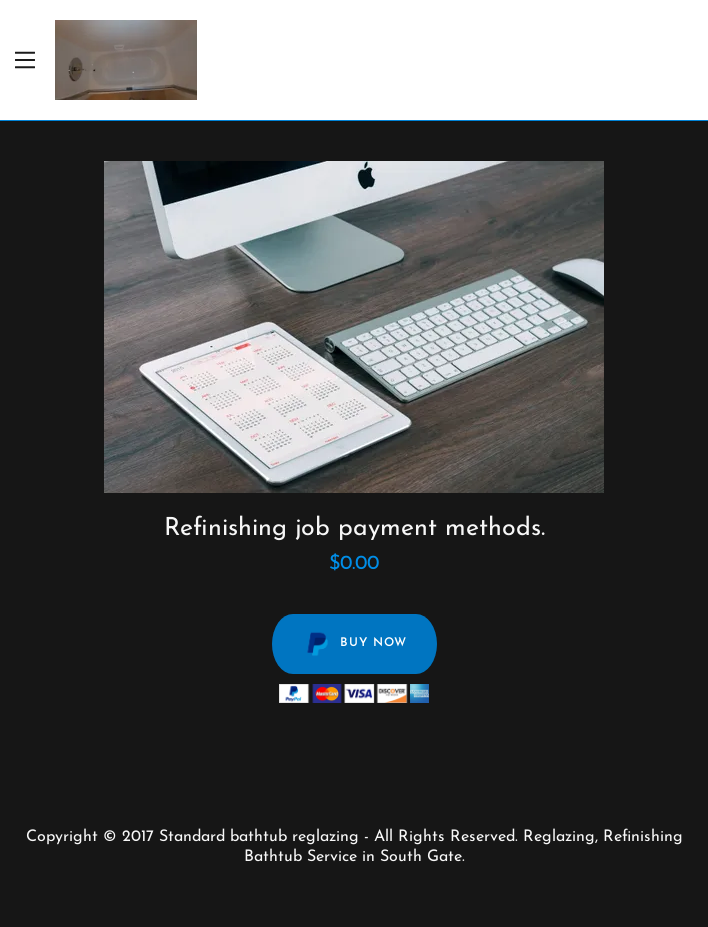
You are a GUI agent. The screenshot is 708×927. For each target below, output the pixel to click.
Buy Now (354, 644)
